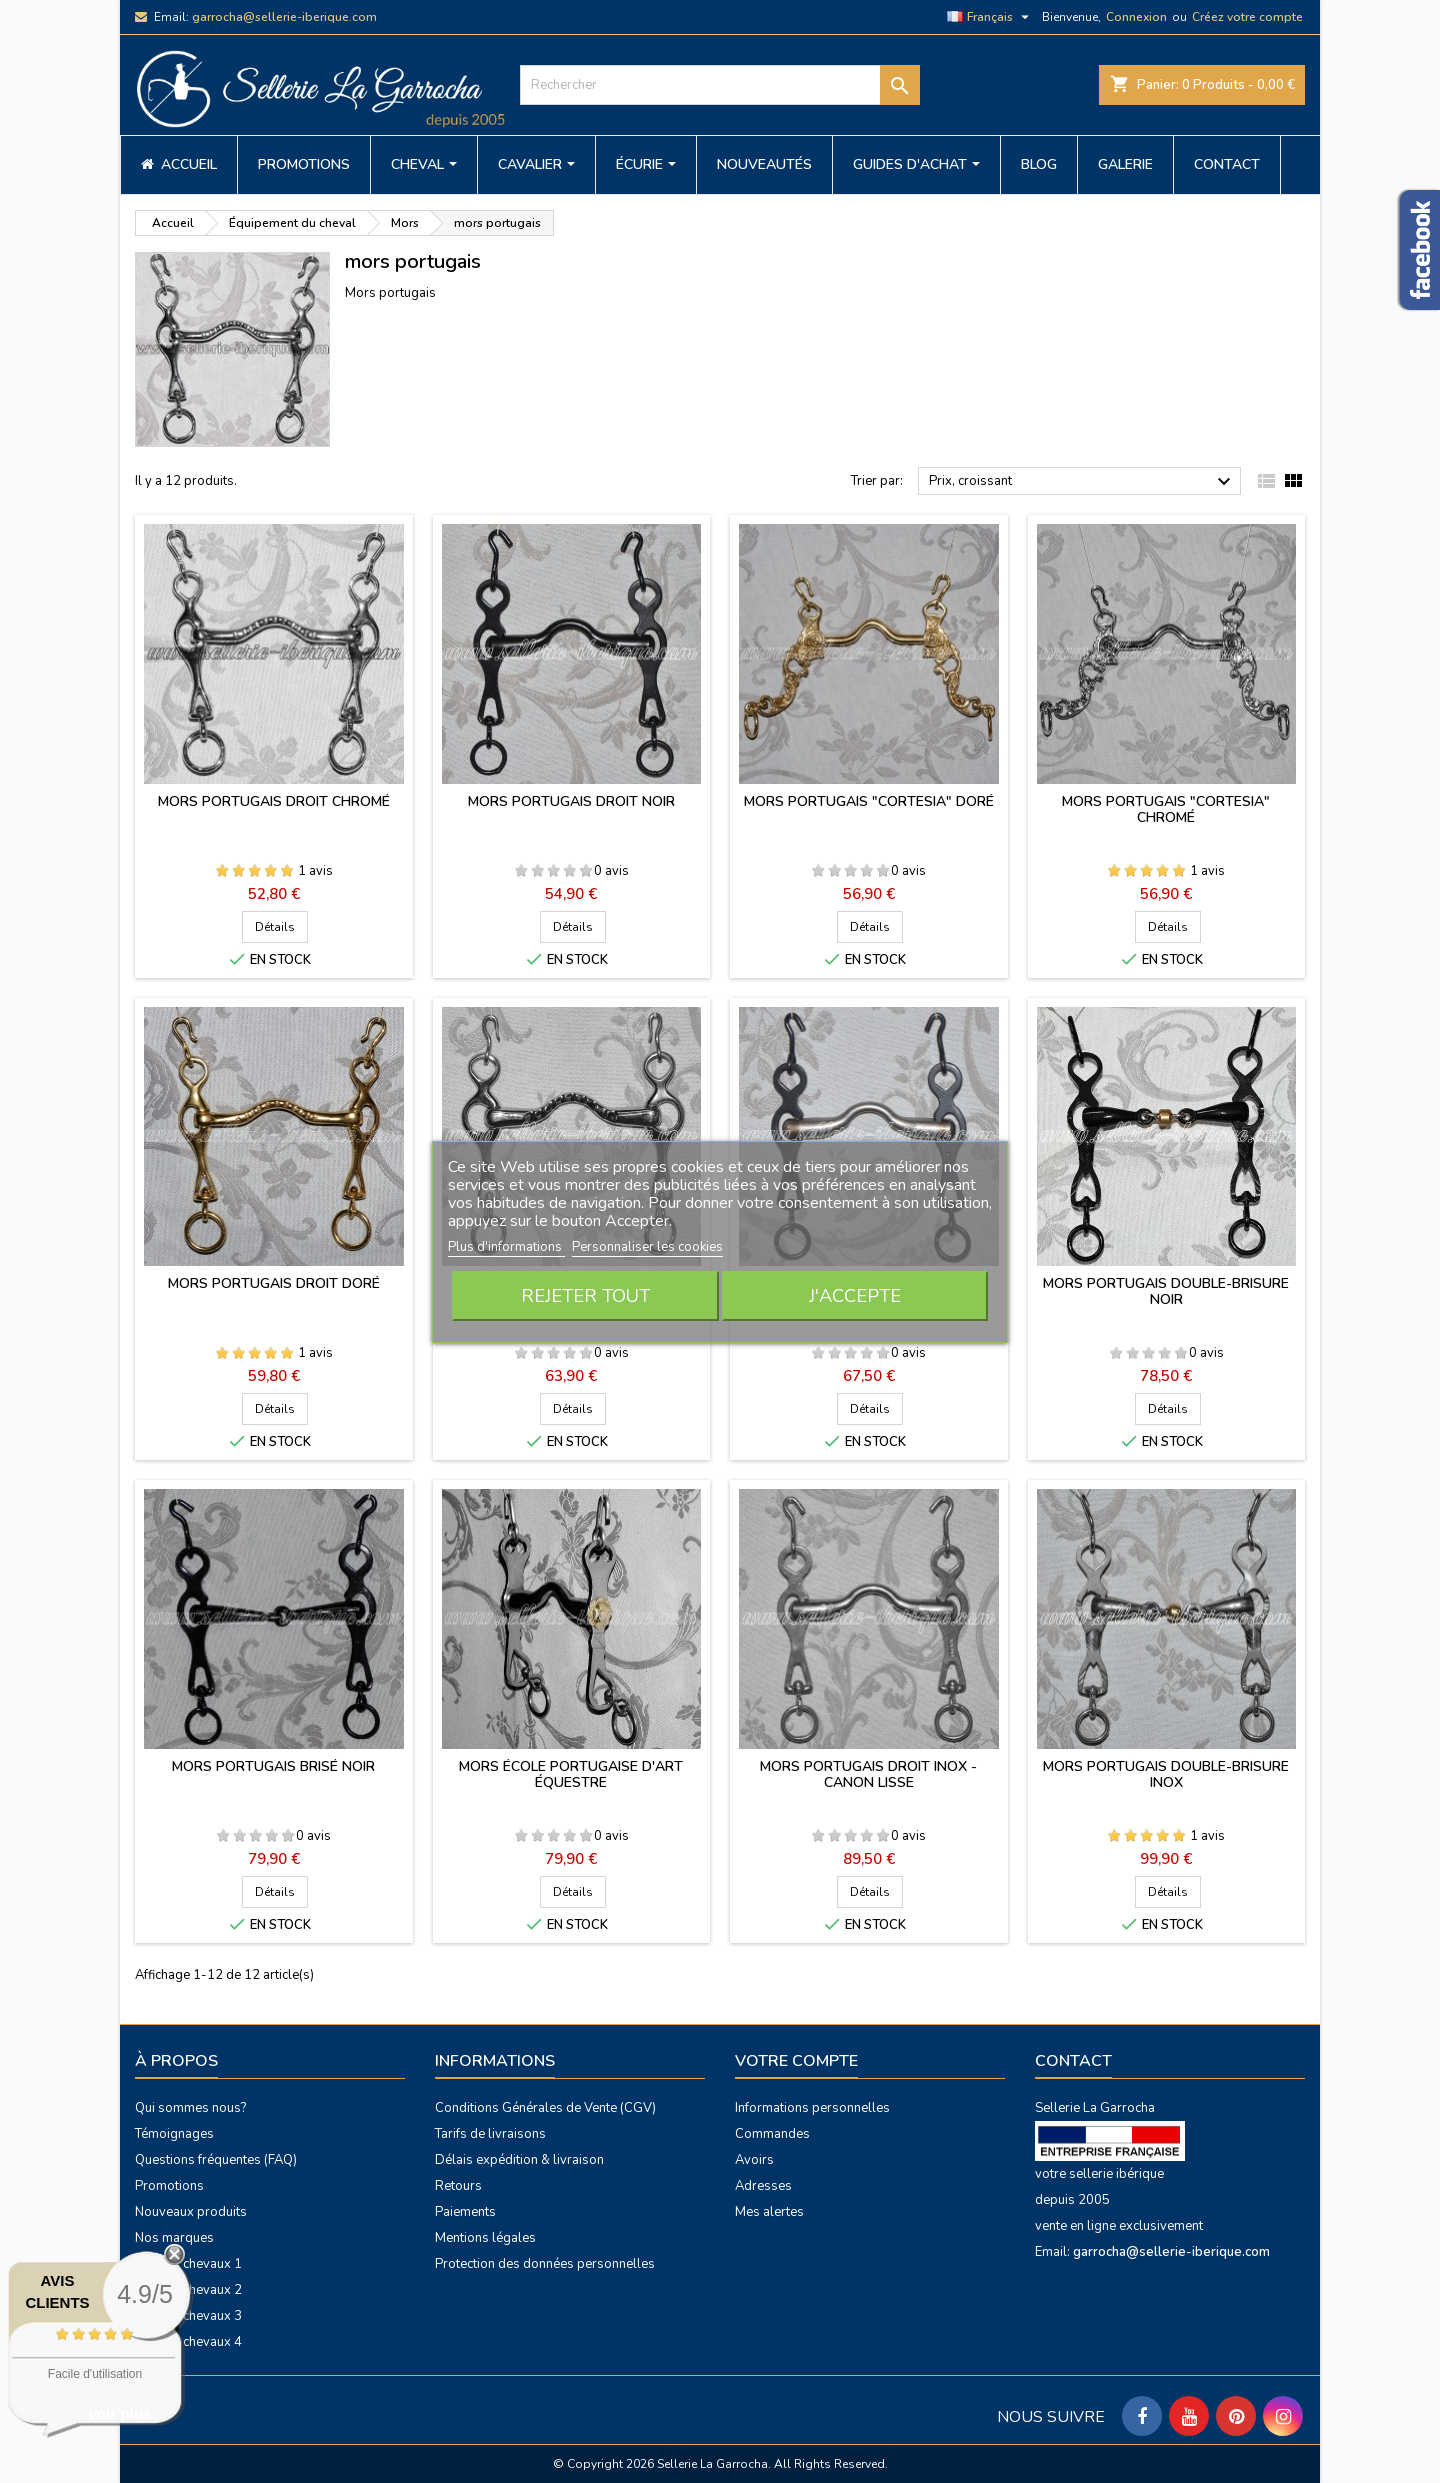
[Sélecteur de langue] (990, 17)
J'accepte (855, 1296)
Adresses (763, 2186)
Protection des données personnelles (545, 2264)
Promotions (169, 2186)
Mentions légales (485, 2238)
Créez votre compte (1247, 17)
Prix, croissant (1082, 482)
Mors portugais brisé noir (273, 1766)
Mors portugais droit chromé (274, 801)
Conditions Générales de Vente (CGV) (545, 2108)
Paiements (465, 2212)
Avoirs (754, 2160)
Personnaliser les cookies (647, 1247)
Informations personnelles (812, 2108)
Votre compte (796, 2061)
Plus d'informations (506, 1247)
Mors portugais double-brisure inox (1166, 1774)
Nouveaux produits (191, 2212)
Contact (1073, 2061)
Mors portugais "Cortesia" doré (869, 801)
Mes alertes (769, 2212)
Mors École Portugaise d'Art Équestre (571, 1774)
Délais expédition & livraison (519, 2160)
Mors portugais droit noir (571, 801)
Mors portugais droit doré (274, 1283)
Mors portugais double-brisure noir (1166, 1291)
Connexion (1136, 17)
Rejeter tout (585, 1296)
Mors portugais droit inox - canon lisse (868, 1774)
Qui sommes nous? (190, 2108)
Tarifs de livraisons (490, 2134)
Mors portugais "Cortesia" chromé (1166, 809)
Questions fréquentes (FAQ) (216, 2160)
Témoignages (174, 2134)
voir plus (120, 2413)
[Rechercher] (720, 85)
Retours (458, 2186)
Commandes (772, 2134)
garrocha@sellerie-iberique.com (284, 17)
